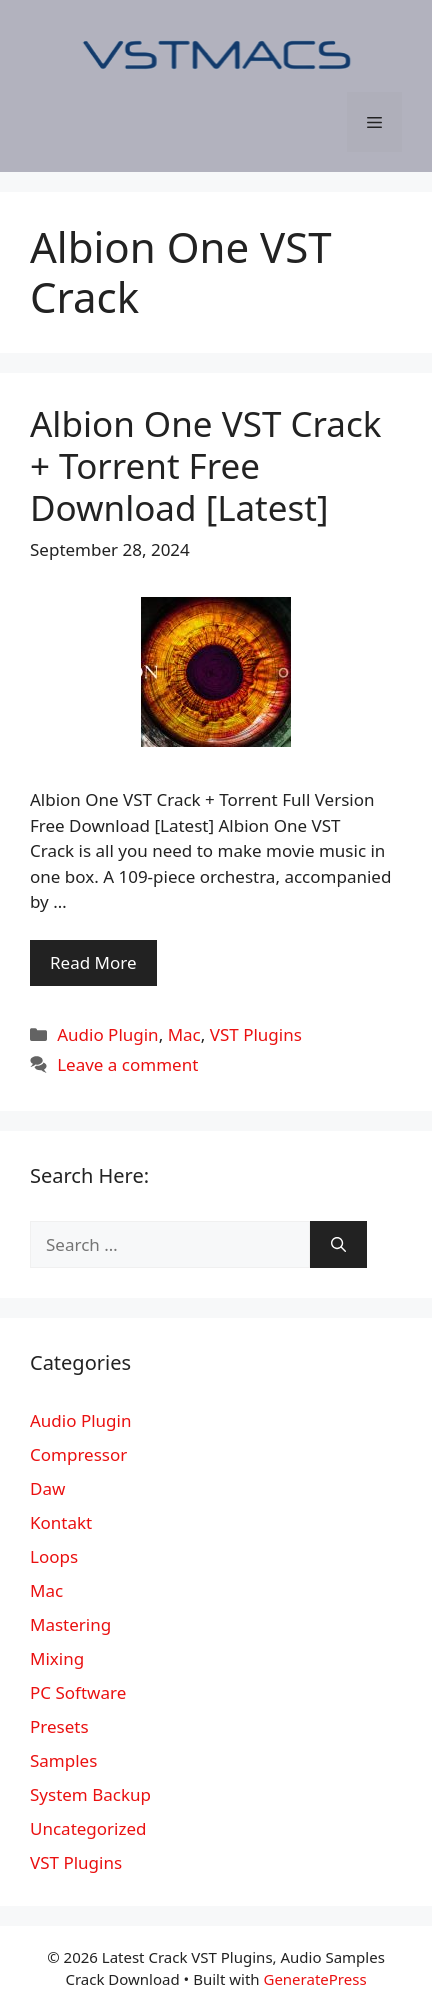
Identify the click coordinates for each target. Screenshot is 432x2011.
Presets (59, 1726)
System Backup (90, 1794)
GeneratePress (314, 1979)
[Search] (338, 1245)
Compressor (78, 1454)
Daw (47, 1488)
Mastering (70, 1624)
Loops (54, 1556)
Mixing (57, 1658)
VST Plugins (256, 1034)
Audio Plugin (107, 1034)
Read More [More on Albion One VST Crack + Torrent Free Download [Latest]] (93, 962)
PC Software (78, 1692)
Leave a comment (127, 1064)
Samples (63, 1760)
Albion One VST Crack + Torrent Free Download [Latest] (205, 465)
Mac (184, 1034)
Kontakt (61, 1522)
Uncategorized (88, 1828)
